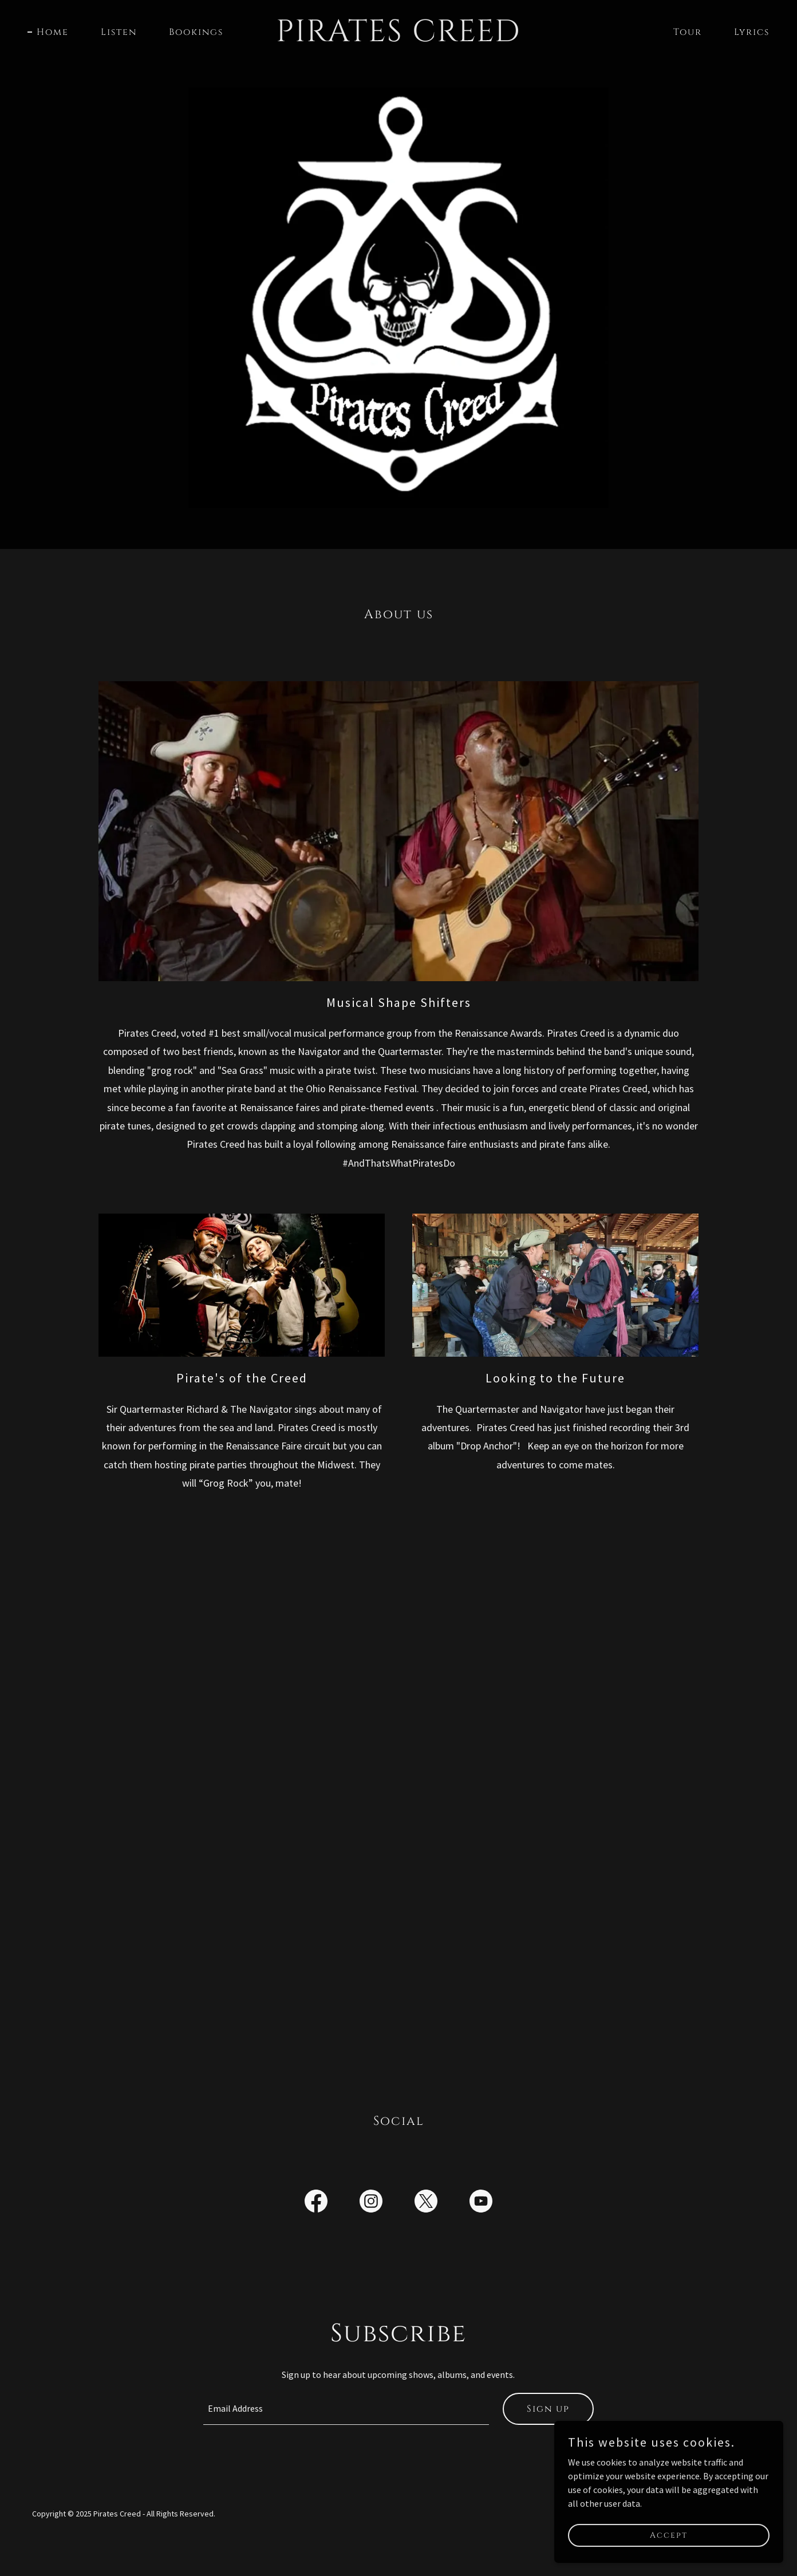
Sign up (548, 2409)
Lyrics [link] (752, 32)
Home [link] (53, 32)
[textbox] (346, 2409)
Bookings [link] (196, 32)
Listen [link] (119, 32)
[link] (398, 38)
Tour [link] (687, 32)
